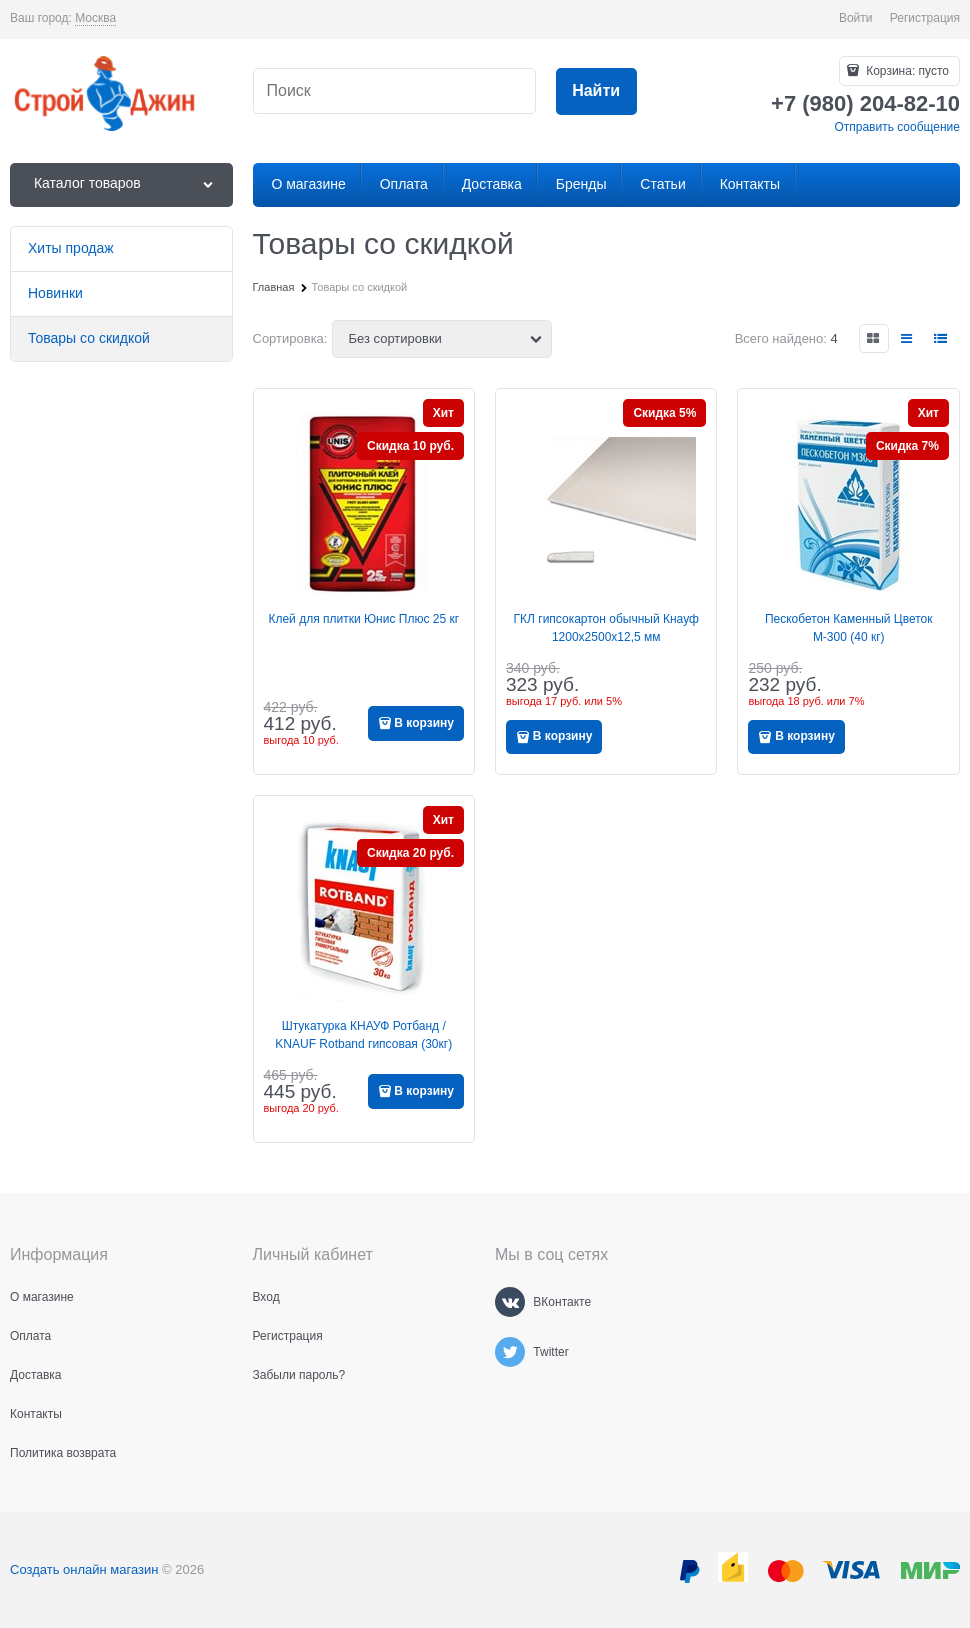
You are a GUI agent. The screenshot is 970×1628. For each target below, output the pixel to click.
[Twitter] (510, 1352)
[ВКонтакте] (510, 1302)
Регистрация (925, 18)
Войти (856, 18)
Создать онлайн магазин (84, 1569)
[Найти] (596, 91)
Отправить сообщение (897, 127)
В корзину (424, 723)
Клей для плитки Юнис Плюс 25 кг (363, 619)
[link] (95, 18)
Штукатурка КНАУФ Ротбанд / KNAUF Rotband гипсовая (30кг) (363, 1035)
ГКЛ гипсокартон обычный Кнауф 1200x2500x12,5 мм (606, 628)
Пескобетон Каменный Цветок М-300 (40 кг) (849, 628)
